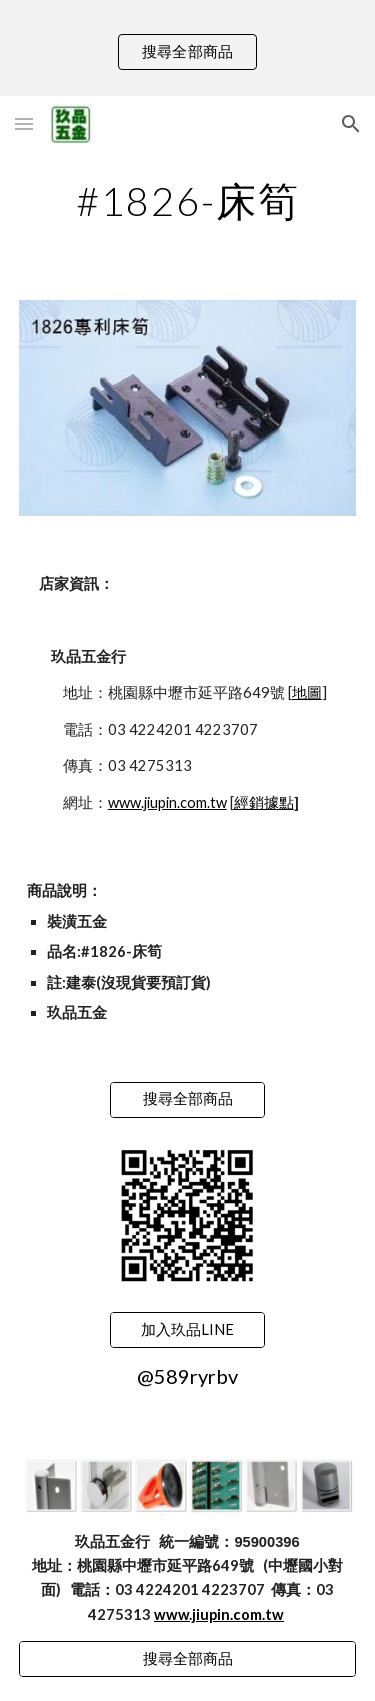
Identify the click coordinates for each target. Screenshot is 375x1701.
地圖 (307, 692)
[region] (187, 48)
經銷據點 (264, 802)
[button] (24, 123)
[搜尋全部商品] (187, 1099)
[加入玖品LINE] (187, 1330)
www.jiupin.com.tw (167, 802)
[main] (188, 201)
